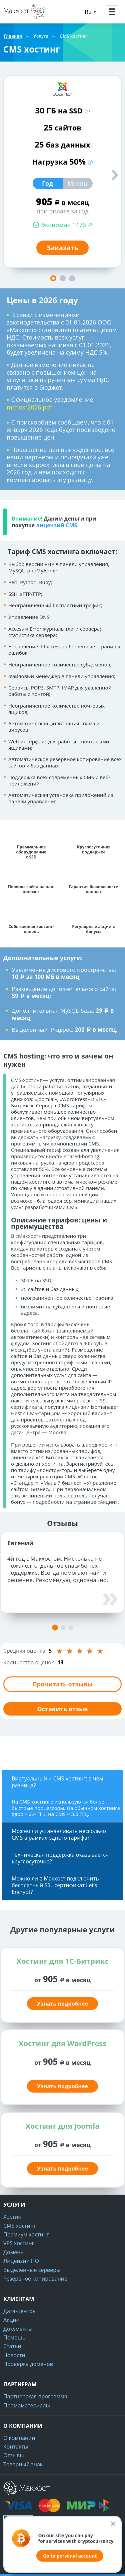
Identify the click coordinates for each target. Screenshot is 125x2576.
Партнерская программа (35, 2396)
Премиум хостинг (26, 2234)
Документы (18, 2328)
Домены (14, 2252)
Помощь (14, 2337)
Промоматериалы (26, 2405)
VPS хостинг (18, 2243)
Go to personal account (70, 2556)
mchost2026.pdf (29, 407)
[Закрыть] (112, 2524)
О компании (19, 2438)
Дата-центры (20, 2311)
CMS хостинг (19, 2225)
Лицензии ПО (21, 2261)
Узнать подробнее (62, 2003)
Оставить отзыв (62, 1709)
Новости (14, 2355)
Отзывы (13, 2455)
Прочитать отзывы (62, 1684)
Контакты (15, 2446)
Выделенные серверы (31, 2270)
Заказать (62, 247)
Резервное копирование (35, 2278)
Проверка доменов (28, 2364)
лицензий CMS (56, 525)
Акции (11, 2319)
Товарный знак (23, 2464)
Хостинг (13, 2216)
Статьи (12, 2346)
